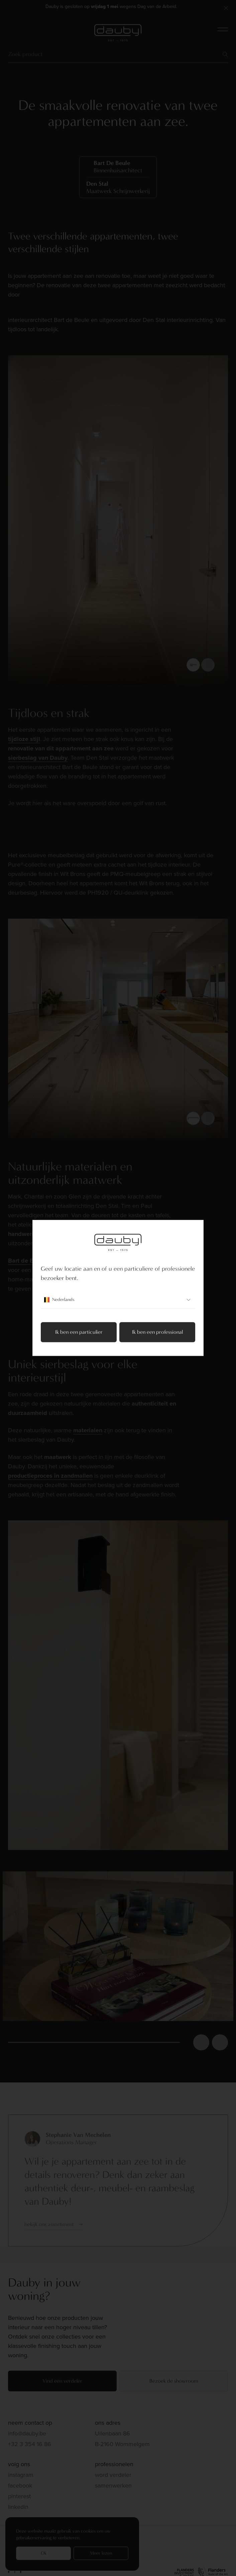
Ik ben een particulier (79, 1332)
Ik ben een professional (157, 1332)
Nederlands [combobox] (118, 1300)
